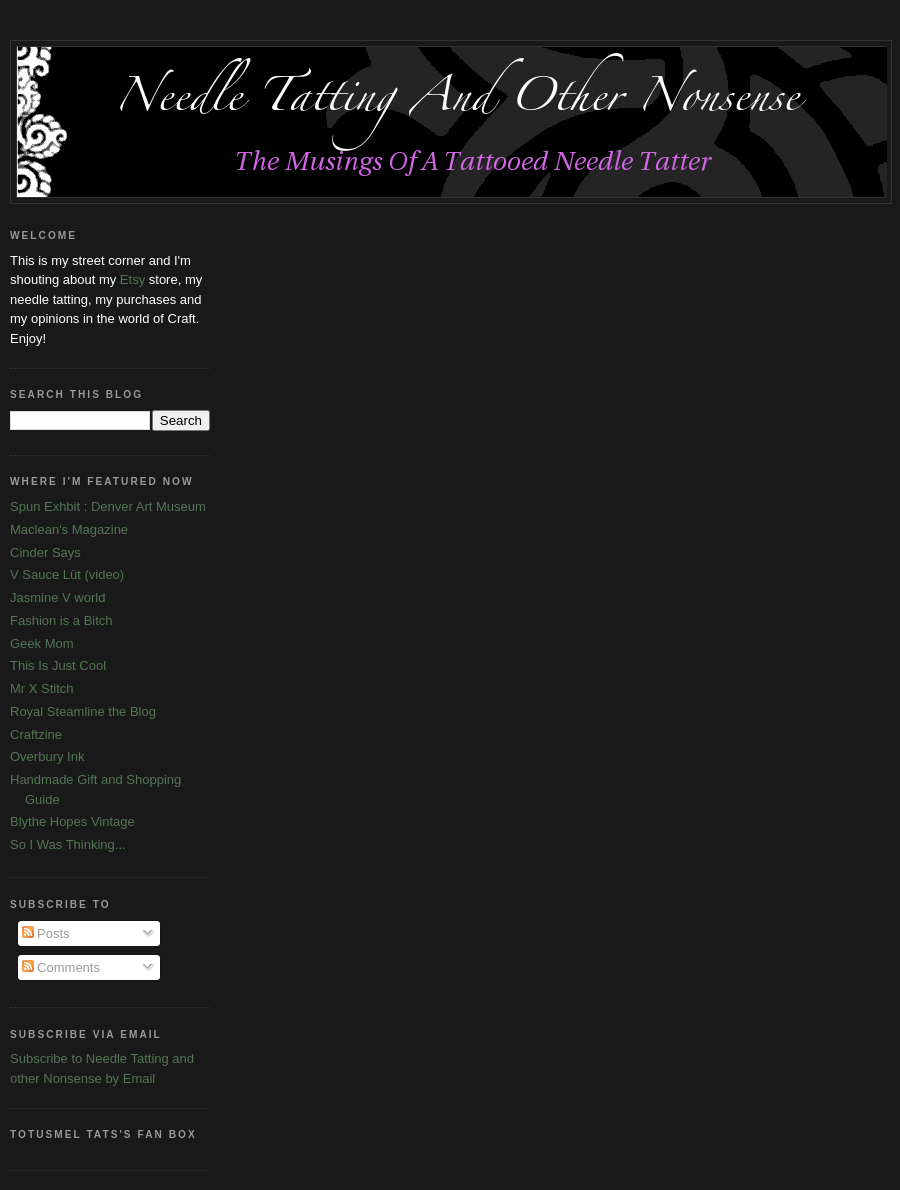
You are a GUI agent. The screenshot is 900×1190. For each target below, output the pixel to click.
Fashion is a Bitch (61, 620)
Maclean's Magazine (69, 529)
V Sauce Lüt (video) (67, 574)
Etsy (132, 279)
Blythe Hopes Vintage (72, 821)
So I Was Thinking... (68, 844)
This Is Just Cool (58, 665)
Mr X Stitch (42, 688)
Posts (46, 933)
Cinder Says (45, 552)
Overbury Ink (47, 756)
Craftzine (36, 734)
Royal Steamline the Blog (83, 711)
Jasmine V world (57, 597)
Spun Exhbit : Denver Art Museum (108, 506)
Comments (61, 967)
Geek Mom (42, 643)
